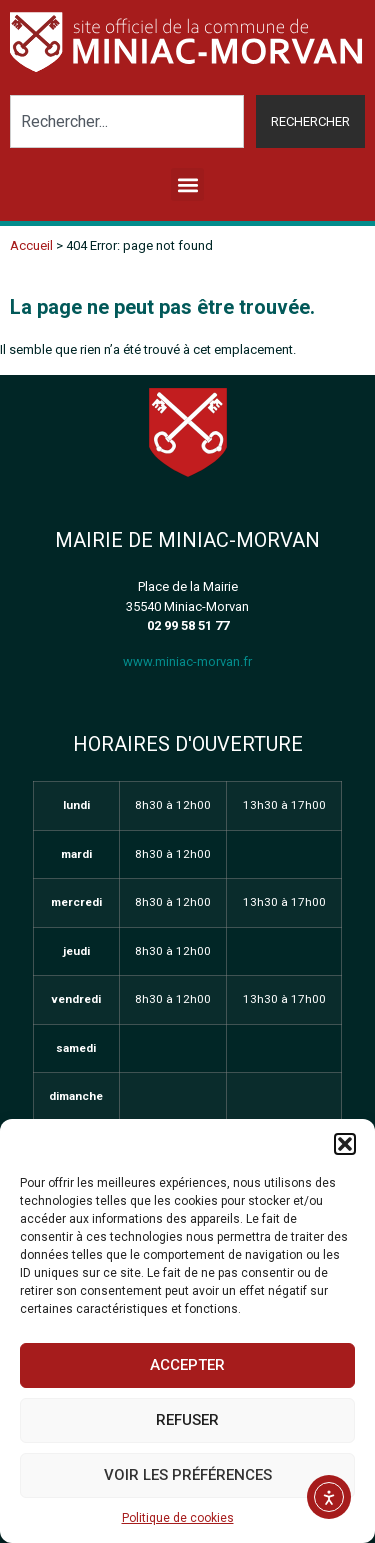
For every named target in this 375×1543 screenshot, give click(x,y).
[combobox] (127, 121)
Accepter (187, 1365)
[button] (345, 1144)
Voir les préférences (188, 1475)
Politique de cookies (178, 1518)
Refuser (187, 1420)
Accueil (31, 245)
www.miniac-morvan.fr (187, 661)
